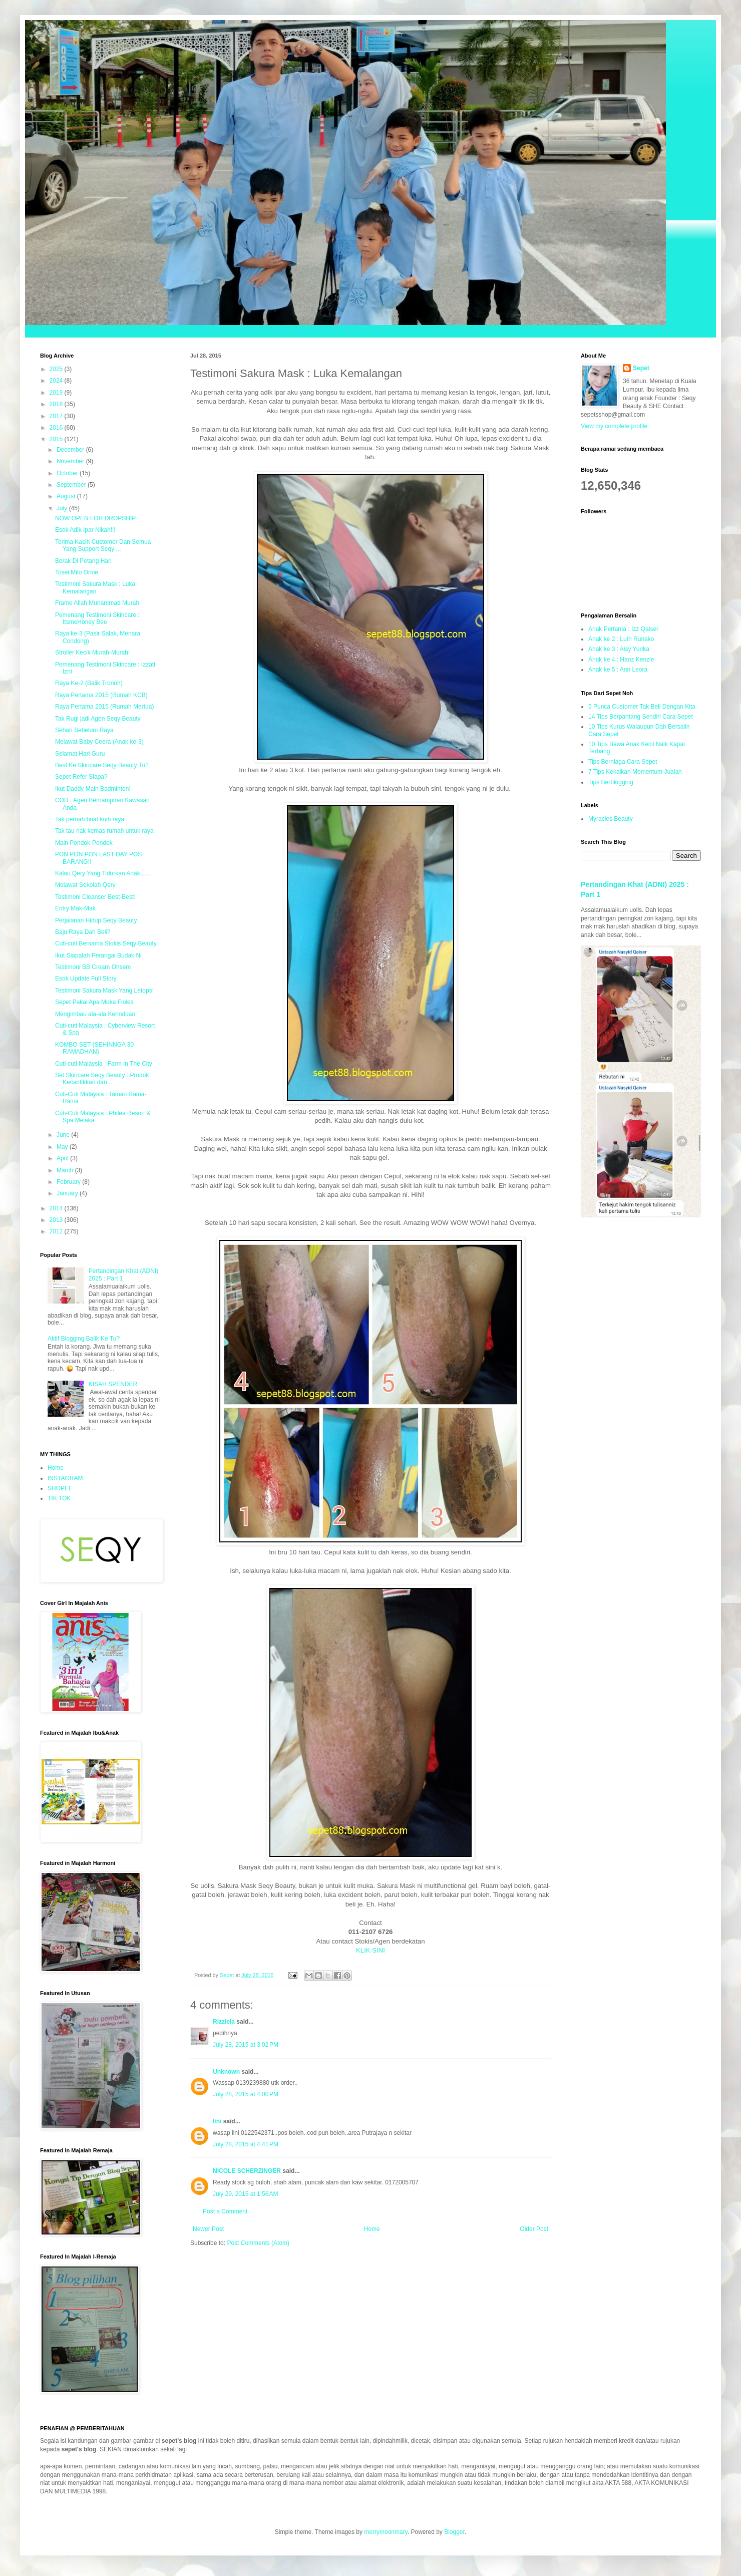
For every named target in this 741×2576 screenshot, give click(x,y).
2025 (57, 369)
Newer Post (208, 2228)
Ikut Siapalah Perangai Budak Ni (98, 955)
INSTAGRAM (65, 1478)
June (64, 1134)
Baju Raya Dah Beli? (83, 931)
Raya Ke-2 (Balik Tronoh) (89, 683)
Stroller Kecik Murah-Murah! (92, 652)
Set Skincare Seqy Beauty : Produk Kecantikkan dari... (102, 1079)
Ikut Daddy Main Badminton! (93, 788)
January (68, 1193)
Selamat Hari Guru (80, 753)
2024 (57, 380)
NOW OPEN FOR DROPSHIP (95, 518)
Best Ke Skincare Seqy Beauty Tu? (102, 765)
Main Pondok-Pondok (84, 842)
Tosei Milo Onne (76, 572)
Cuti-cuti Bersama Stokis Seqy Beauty (106, 943)
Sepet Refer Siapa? (81, 776)
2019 (57, 392)
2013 (57, 1219)
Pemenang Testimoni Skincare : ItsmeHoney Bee (97, 618)
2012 (57, 1231)
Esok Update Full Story (86, 978)
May (63, 1146)
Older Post (534, 2228)
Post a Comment (225, 2211)
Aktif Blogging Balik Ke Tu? (84, 1338)
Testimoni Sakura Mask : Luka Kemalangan (95, 587)
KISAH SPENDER (113, 1384)
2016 (57, 427)
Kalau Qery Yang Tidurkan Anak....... (103, 873)
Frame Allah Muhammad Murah (97, 602)
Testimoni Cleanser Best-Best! (95, 896)
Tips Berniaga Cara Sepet (622, 761)
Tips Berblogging (610, 782)
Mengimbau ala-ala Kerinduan (95, 1014)
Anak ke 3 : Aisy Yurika (618, 649)
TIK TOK (59, 1498)
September (72, 484)
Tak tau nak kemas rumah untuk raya (104, 830)
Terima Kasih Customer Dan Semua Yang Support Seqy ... (103, 545)
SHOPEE (60, 1488)
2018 (57, 404)
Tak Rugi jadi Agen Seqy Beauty (98, 718)
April (63, 1158)
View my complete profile (614, 426)
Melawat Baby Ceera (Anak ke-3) (99, 741)
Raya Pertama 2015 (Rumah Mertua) (104, 706)
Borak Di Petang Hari (83, 560)
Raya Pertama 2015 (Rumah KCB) (101, 695)
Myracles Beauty (610, 818)
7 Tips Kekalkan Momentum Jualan (635, 771)
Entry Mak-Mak (75, 908)
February (69, 1181)
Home (372, 2228)
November (71, 461)
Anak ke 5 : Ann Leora (617, 669)
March (66, 1170)
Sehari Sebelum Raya (84, 730)
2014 (57, 1208)
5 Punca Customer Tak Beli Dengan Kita (641, 706)
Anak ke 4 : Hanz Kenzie (621, 659)
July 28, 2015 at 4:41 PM (245, 2144)
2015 (57, 439)
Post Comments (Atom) (258, 2242)
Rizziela (224, 2021)
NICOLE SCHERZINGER (247, 2170)
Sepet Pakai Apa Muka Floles (94, 1002)
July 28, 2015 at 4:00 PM (245, 2094)
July (63, 508)
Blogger (454, 2531)
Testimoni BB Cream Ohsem (93, 967)
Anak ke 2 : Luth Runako (621, 638)
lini (217, 2121)
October (68, 473)
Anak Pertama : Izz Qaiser (623, 628)
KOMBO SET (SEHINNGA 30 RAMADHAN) (94, 1048)
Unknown (226, 2071)
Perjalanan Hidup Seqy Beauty (96, 920)
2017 (57, 416)
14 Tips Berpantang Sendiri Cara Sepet (640, 716)
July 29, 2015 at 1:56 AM (245, 2193)
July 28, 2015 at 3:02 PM (245, 2044)
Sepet (641, 368)
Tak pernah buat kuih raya (89, 819)
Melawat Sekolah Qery (85, 884)
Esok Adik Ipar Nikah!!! (85, 529)
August (67, 496)
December (71, 449)
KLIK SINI (370, 1950)
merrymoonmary (385, 2531)
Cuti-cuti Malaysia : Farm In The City (103, 1063)
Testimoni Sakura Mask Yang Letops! (104, 990)
